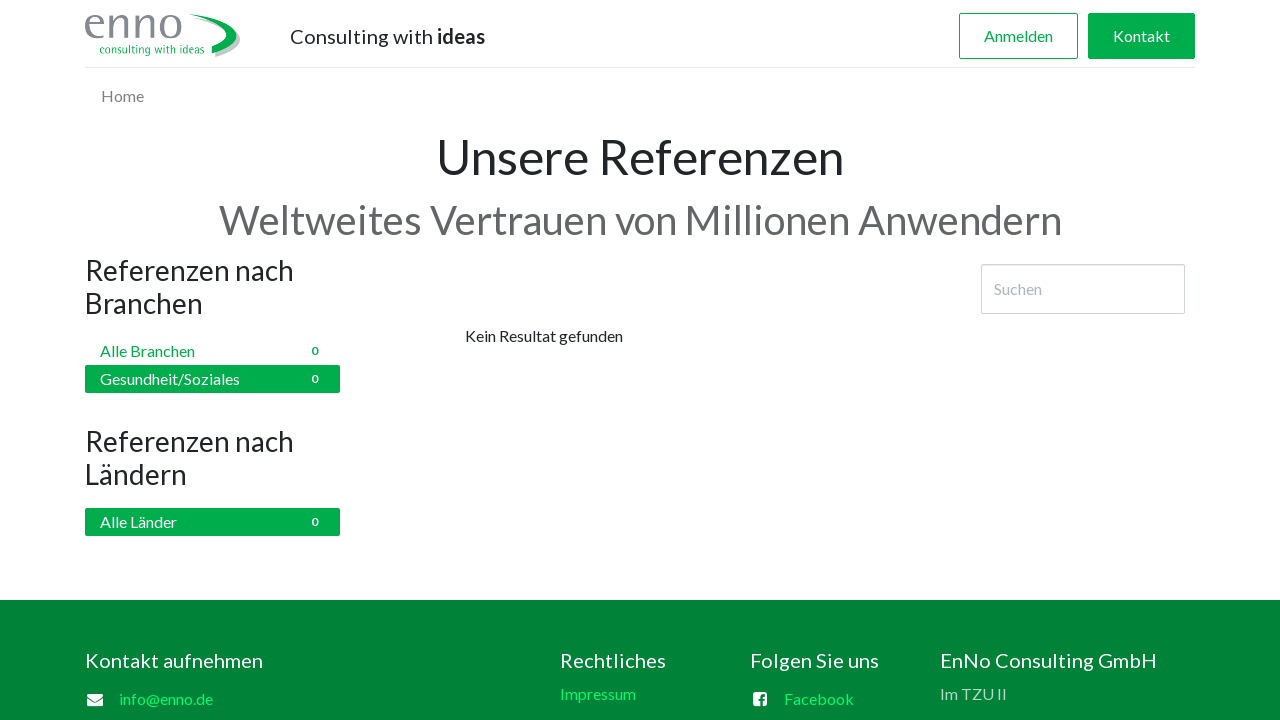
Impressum (598, 693)
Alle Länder (212, 522)
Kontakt (1141, 35)
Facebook (819, 698)
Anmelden (1018, 35)
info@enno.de (166, 698)
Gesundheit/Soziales (212, 379)
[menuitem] (122, 96)
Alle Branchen (212, 351)
